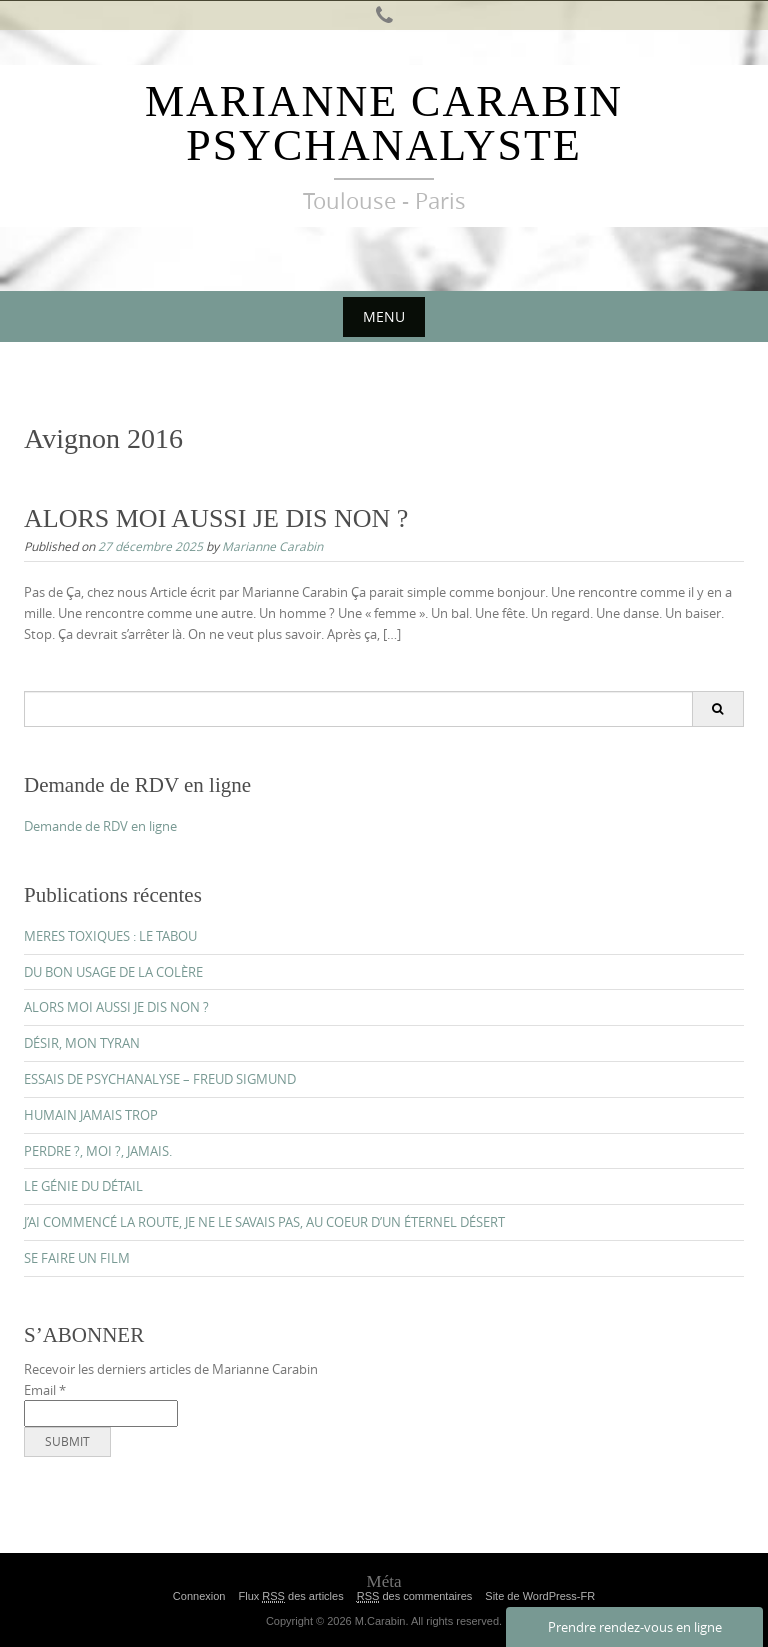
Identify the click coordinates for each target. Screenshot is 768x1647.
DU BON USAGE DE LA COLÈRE (113, 972)
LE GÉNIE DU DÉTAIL (83, 1186)
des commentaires (415, 1596)
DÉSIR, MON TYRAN (82, 1043)
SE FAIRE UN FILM (77, 1258)
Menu (384, 316)
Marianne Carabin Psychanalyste (384, 123)
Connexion (199, 1596)
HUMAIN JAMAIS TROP (91, 1115)
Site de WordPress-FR (540, 1596)
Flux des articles (290, 1596)
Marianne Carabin (272, 546)
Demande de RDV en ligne (100, 826)
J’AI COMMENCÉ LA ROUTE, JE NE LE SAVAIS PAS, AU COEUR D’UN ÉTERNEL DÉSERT (264, 1222)
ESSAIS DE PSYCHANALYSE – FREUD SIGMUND (160, 1079)
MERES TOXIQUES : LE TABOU (110, 936)
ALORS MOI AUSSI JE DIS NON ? (216, 518)
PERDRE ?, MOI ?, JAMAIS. (98, 1151)
